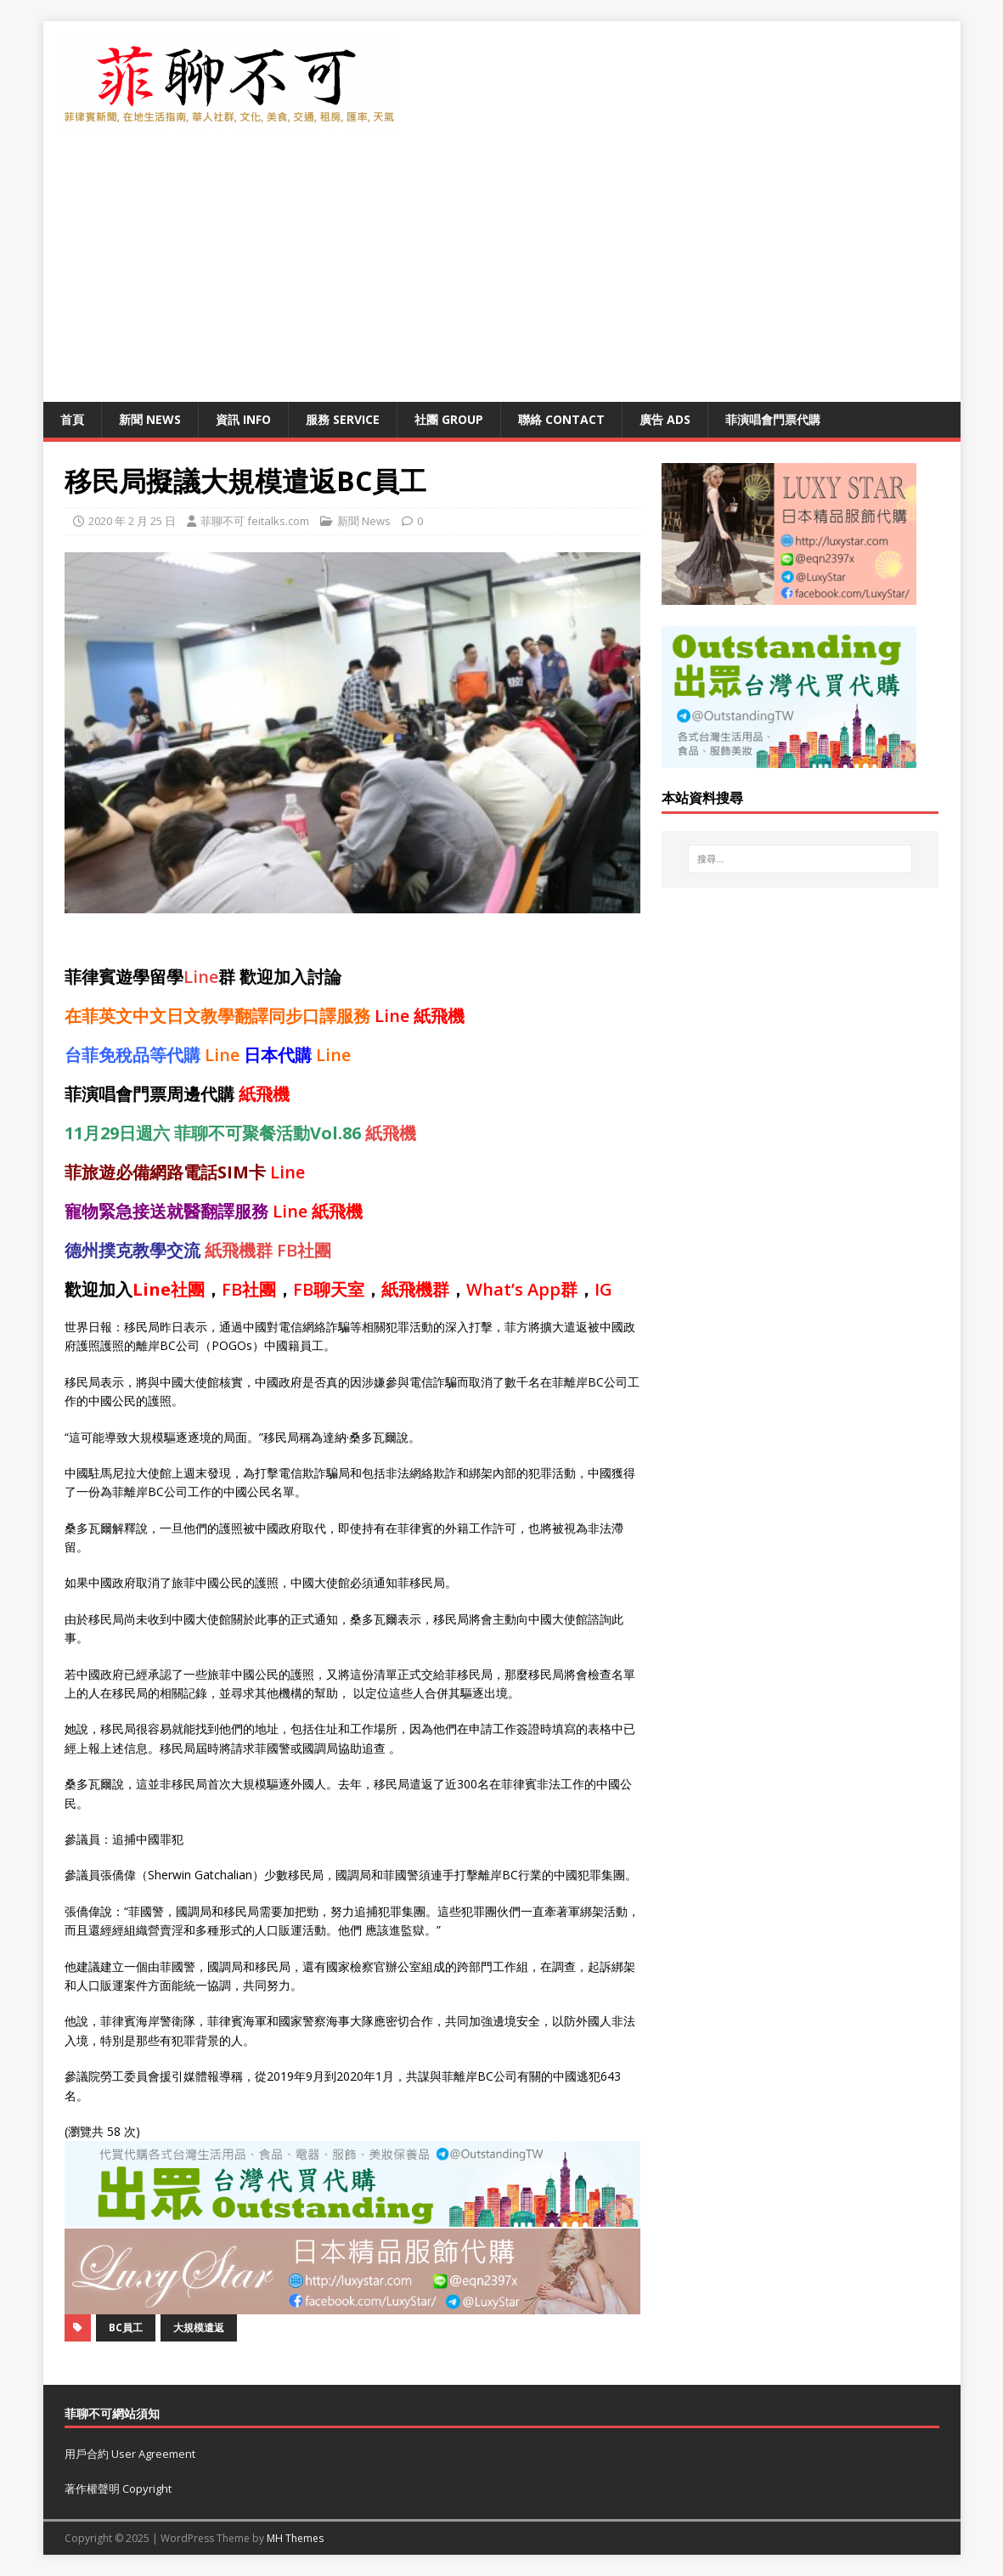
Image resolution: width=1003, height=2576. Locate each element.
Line (200, 976)
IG (603, 1289)
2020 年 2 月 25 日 (132, 520)
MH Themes (295, 2538)
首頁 (72, 419)
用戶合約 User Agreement (130, 2453)
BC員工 (126, 2327)
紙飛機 (439, 1015)
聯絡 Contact (561, 419)
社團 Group (448, 419)
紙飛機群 (239, 1250)
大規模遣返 (198, 2327)
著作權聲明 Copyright (118, 2488)
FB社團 (304, 1250)
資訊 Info (243, 419)
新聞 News (150, 419)
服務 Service (343, 419)
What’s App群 (522, 1289)
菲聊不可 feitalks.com (254, 520)
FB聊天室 (328, 1289)
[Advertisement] (502, 274)
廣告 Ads (665, 419)
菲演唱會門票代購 (772, 419)
